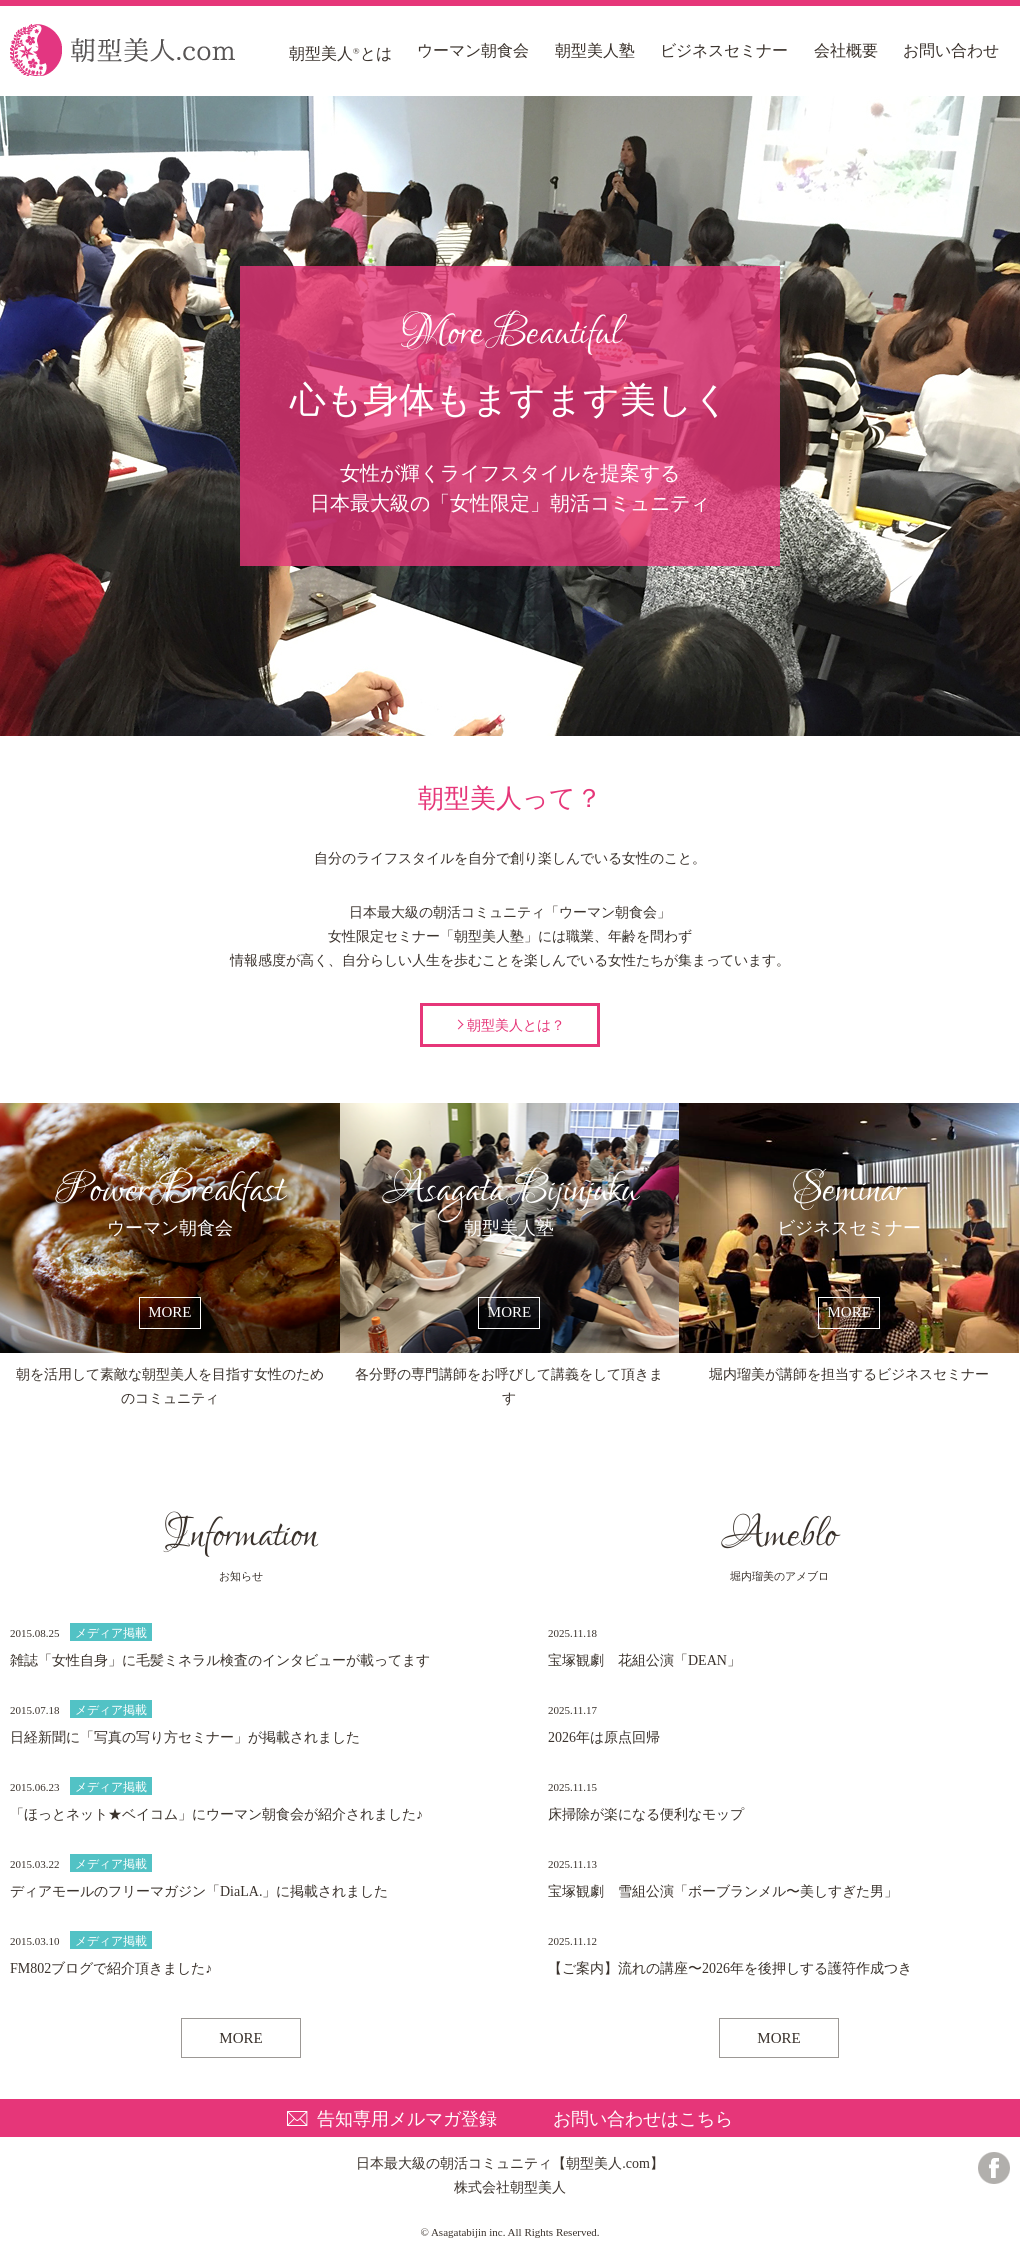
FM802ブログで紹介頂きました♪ (111, 1968)
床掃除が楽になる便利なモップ (646, 1814)
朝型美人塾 (595, 50)
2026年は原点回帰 (604, 1737)
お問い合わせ (951, 50)
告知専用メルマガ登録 (407, 2119)
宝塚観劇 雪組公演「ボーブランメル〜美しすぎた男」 (723, 1891)
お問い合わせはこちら (643, 2119)
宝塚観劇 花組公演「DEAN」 (644, 1660)
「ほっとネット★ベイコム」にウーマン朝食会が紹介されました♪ (216, 1814)
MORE (240, 2038)
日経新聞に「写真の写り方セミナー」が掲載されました (185, 1737)
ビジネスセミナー (724, 50)
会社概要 (846, 50)
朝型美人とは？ (516, 1025)
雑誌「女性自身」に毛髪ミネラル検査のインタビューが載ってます (220, 1660)
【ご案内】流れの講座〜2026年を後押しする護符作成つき (730, 1968)
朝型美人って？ (510, 700)
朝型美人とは (340, 53)
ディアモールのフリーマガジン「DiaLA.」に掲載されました (199, 1891)
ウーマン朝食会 (473, 50)
